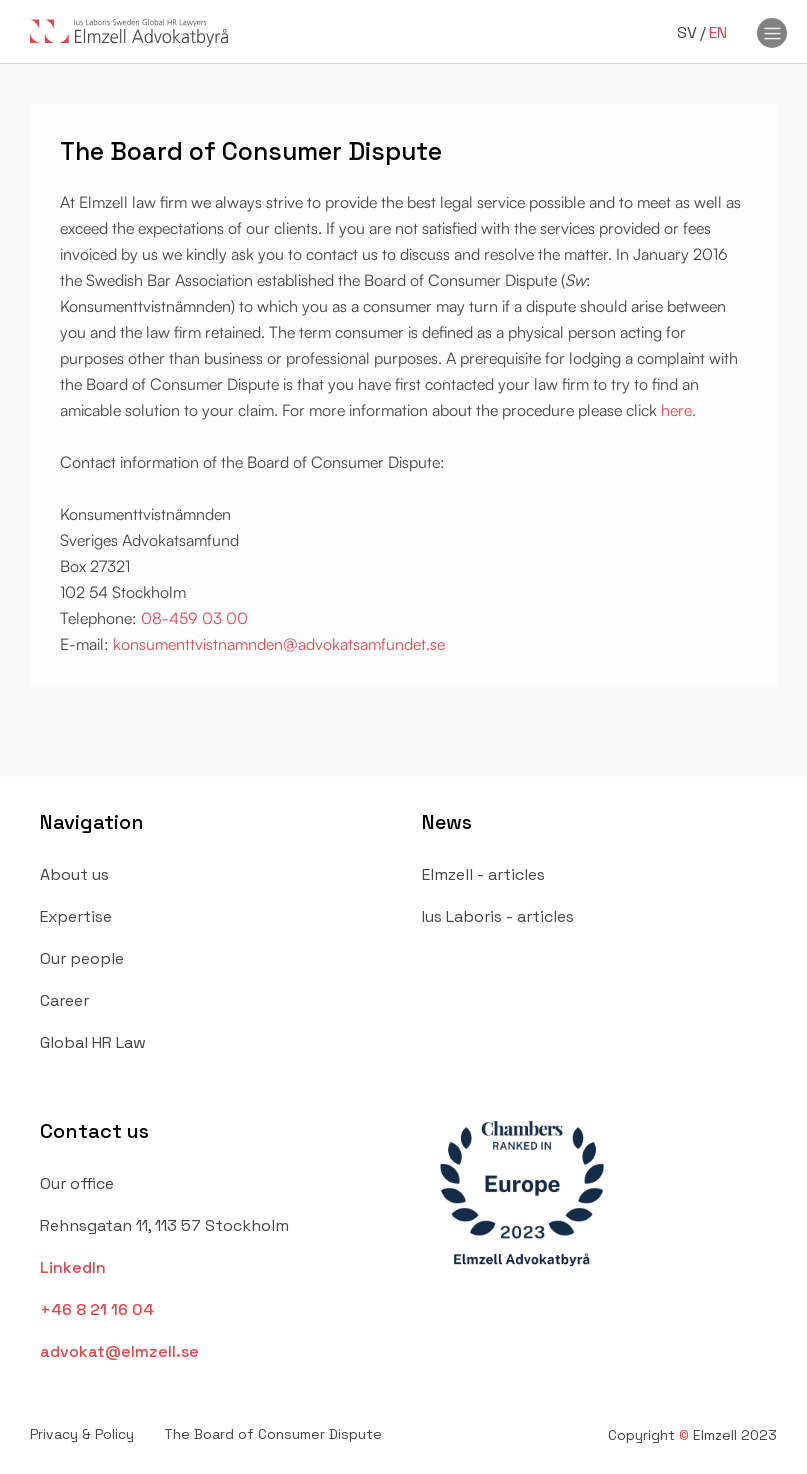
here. (678, 410)
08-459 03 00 (194, 618)
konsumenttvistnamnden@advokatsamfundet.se (277, 644)
